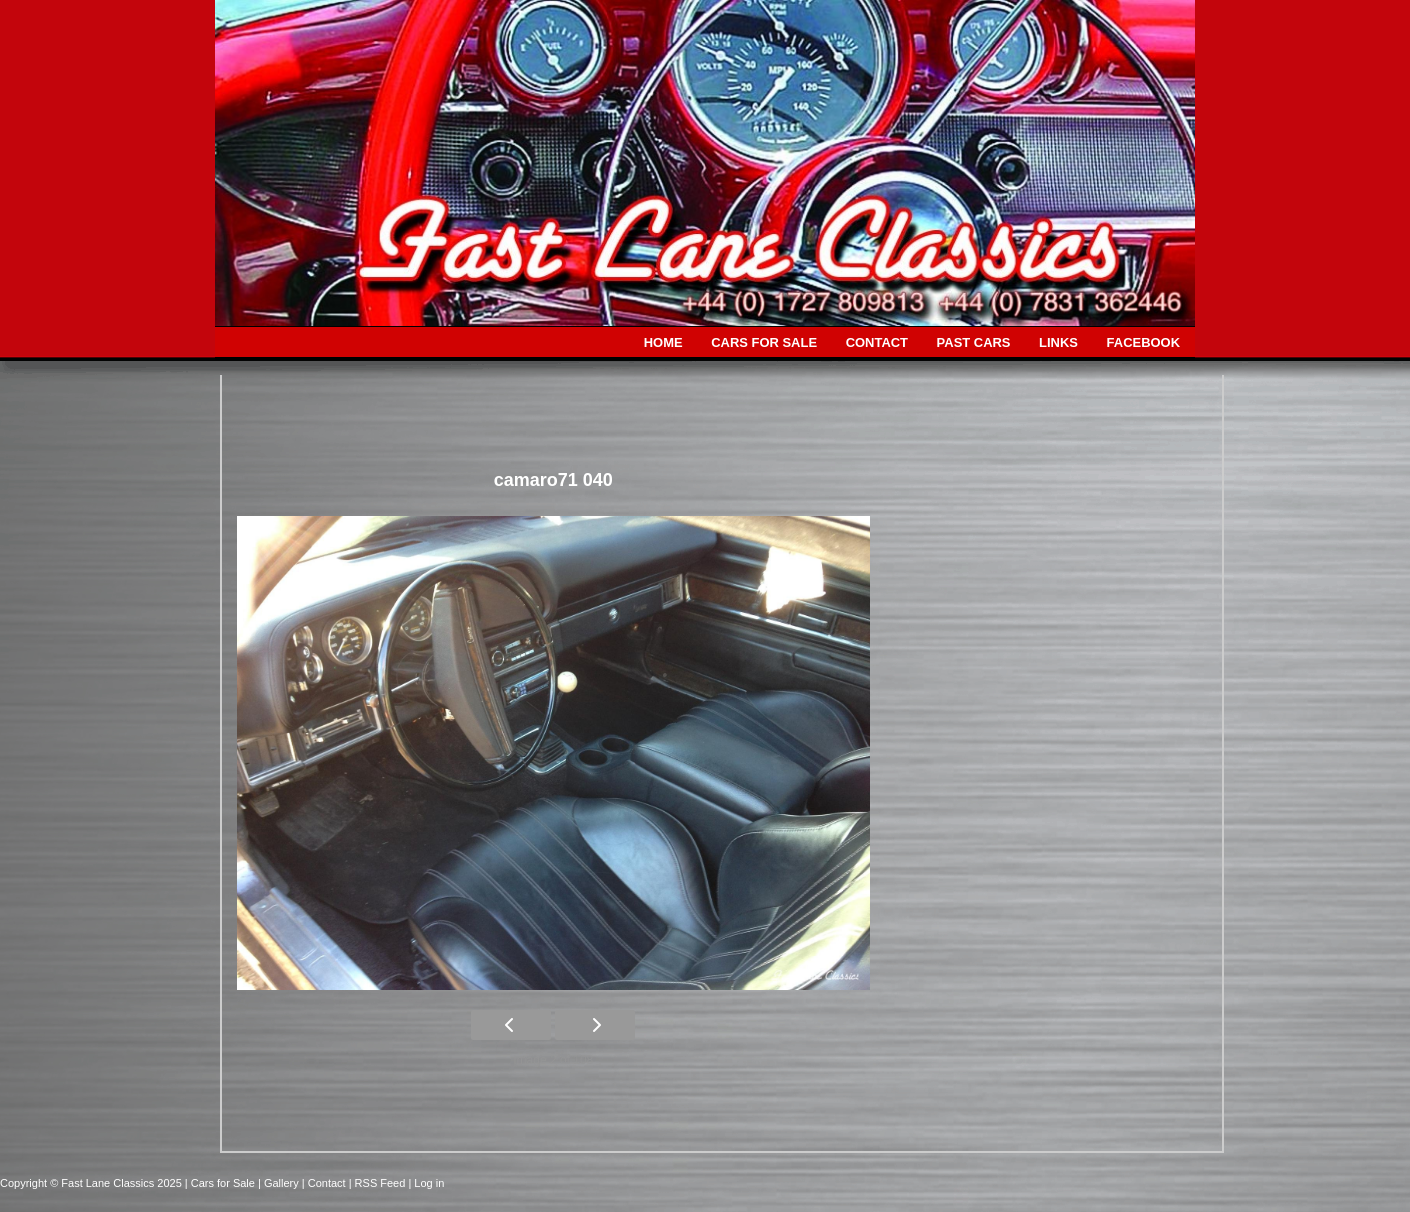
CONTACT (877, 342)
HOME (663, 342)
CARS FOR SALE (764, 342)
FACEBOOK (1143, 342)
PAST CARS (974, 342)
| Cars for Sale (221, 1183)
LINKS (1058, 342)
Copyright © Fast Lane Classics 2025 (92, 1183)
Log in (429, 1183)
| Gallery (280, 1183)
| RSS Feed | (382, 1183)
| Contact (325, 1183)
